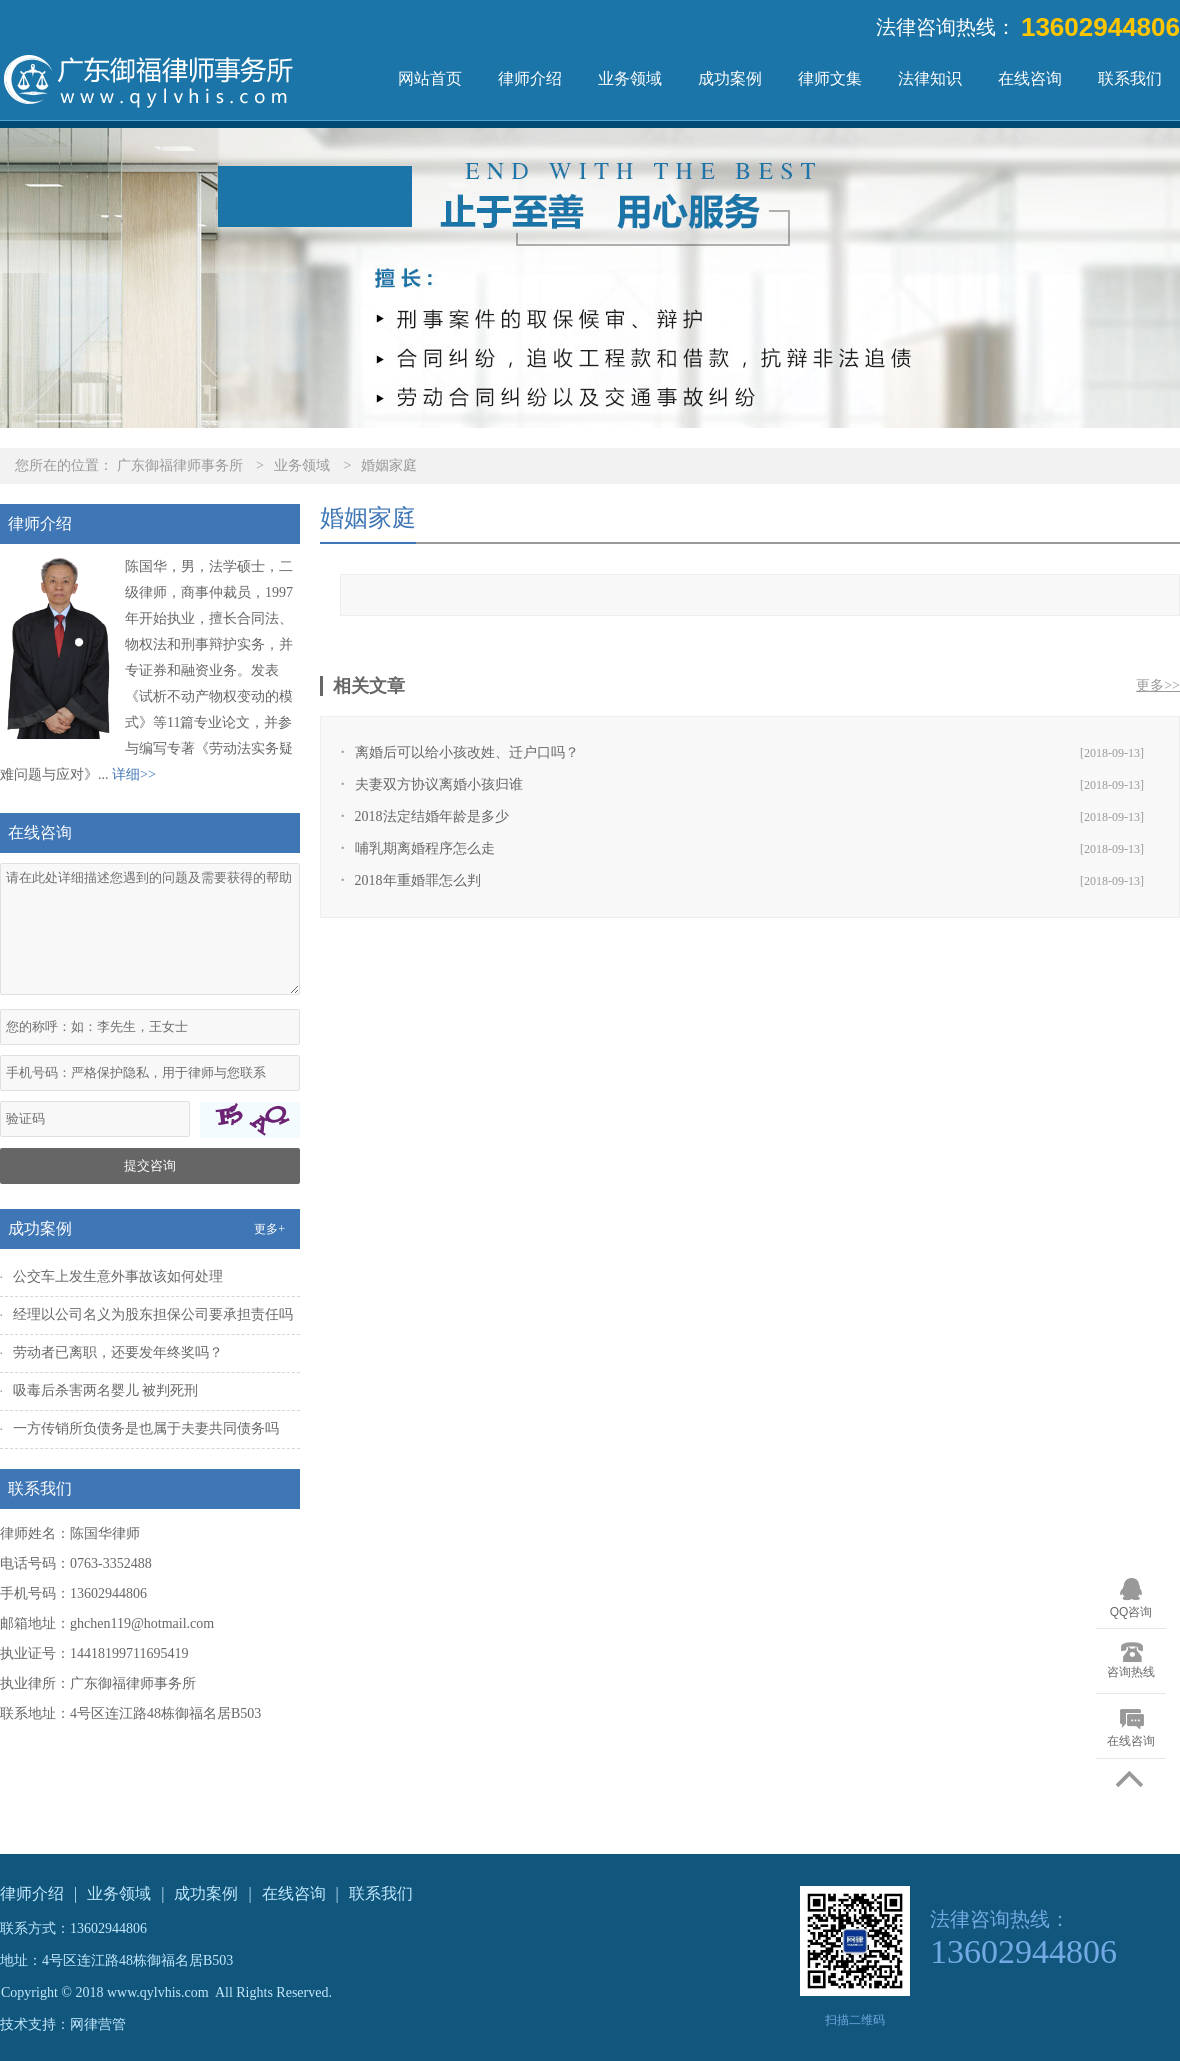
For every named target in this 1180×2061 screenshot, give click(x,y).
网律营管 (98, 2024)
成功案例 (730, 78)
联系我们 (1130, 78)
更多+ (269, 1229)
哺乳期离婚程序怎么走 (425, 848)
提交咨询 (150, 1165)
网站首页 (430, 78)
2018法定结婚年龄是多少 (432, 816)
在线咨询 (1030, 78)
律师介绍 (530, 78)
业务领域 (630, 78)
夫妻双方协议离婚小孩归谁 (439, 784)
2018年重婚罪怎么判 (418, 880)
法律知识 (930, 78)
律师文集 (830, 78)
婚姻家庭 (389, 465)
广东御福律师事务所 (180, 465)
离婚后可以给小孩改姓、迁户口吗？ (467, 752)
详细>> (134, 774)
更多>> (1158, 685)
